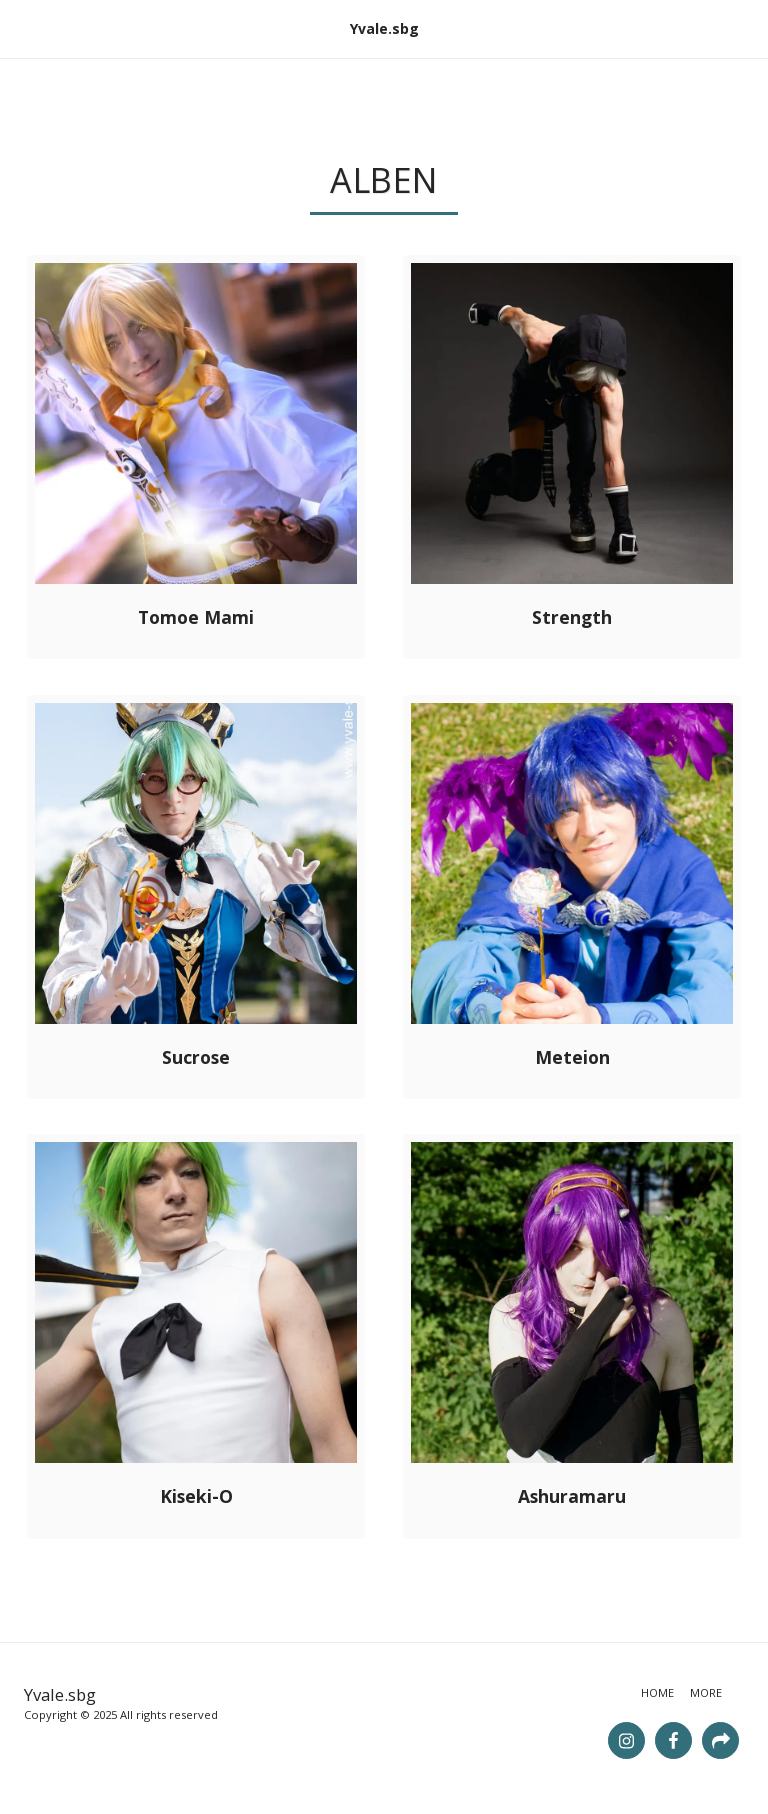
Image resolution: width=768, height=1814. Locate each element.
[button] (22, 28)
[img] (195, 423)
